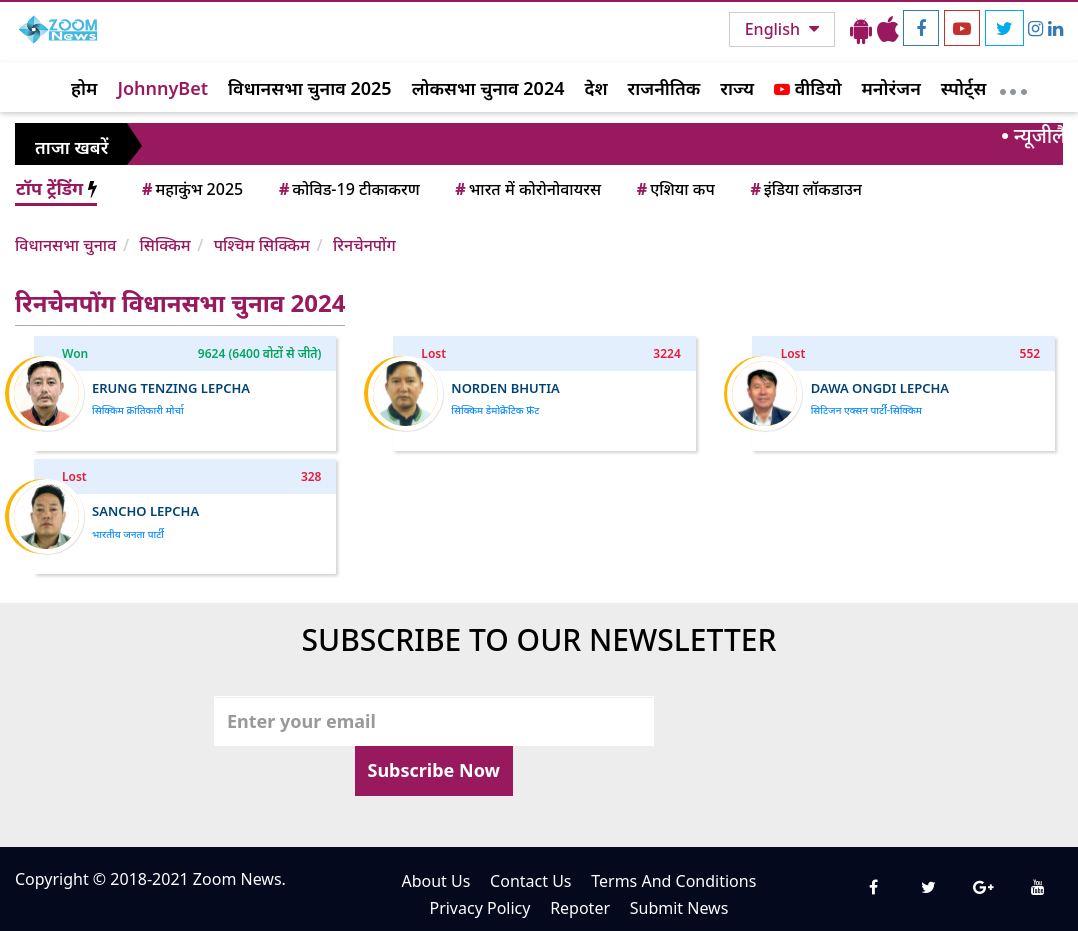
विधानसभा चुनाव (65, 245)
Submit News (679, 908)
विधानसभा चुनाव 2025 (310, 88)
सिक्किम (164, 245)
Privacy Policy (479, 908)
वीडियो (807, 88)
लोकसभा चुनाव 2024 (488, 88)
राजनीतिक (664, 88)
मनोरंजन (891, 88)
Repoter (580, 908)
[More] (1013, 87)
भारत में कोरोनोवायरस (526, 189)
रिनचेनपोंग (364, 245)
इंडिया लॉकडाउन (804, 189)
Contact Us (530, 881)
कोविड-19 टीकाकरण (348, 189)
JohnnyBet (162, 88)
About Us (435, 881)
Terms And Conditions (673, 881)
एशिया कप (674, 189)
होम (84, 88)
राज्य (737, 88)
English (774, 29)
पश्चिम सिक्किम (262, 245)
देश (595, 88)
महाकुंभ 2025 (191, 189)
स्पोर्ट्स (964, 88)
